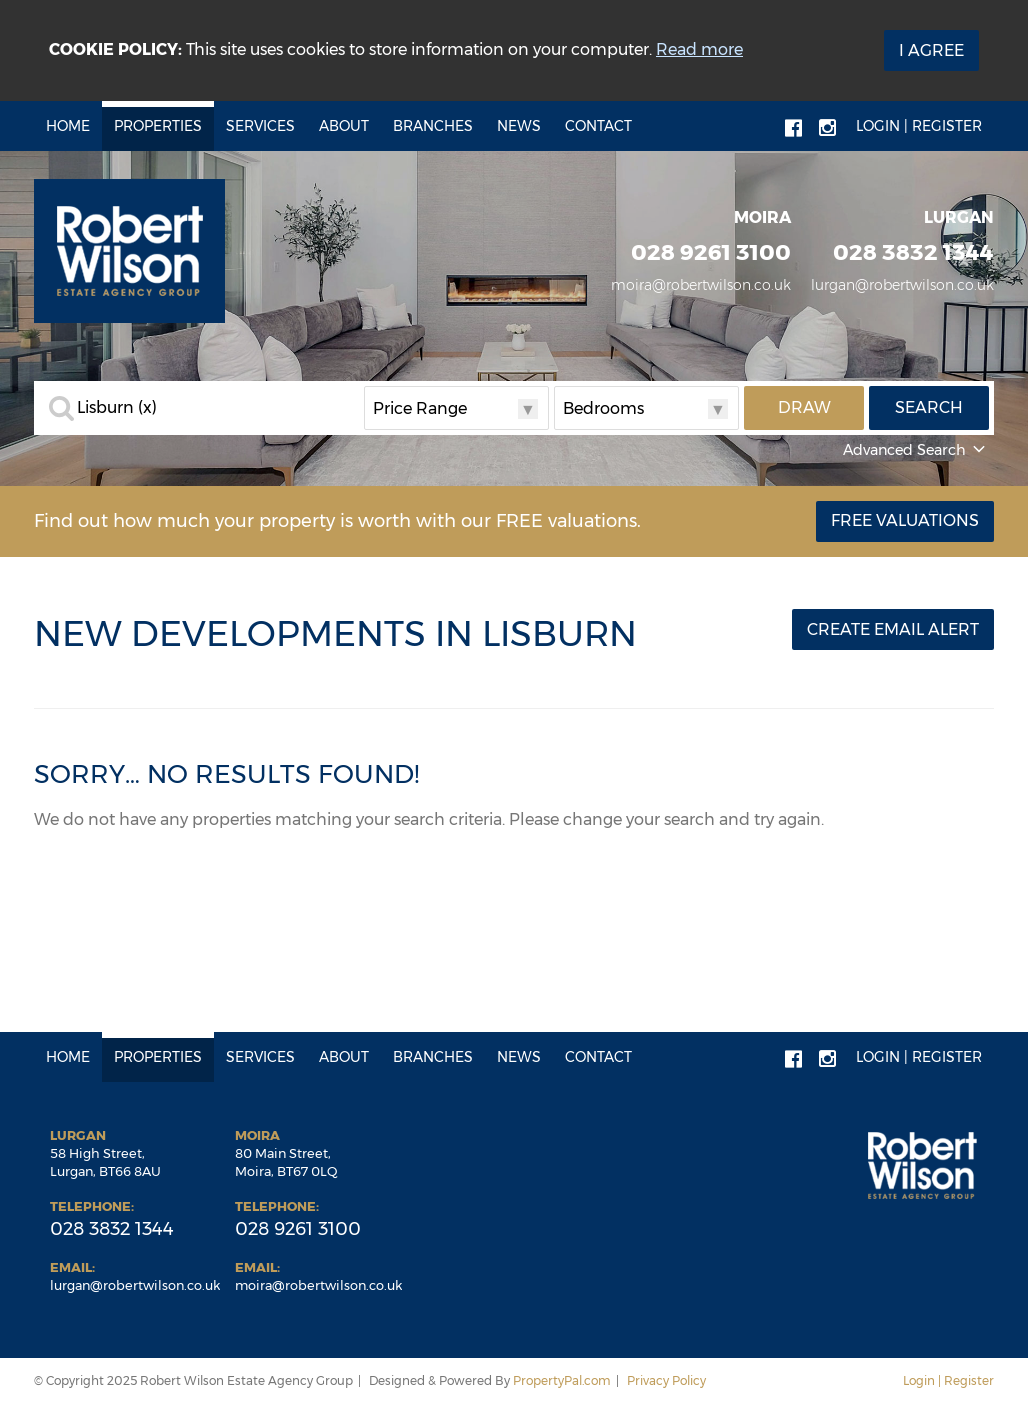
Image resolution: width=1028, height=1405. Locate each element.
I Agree (931, 50)
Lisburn (117, 408)
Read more (699, 49)
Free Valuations (905, 520)
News (519, 126)
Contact (598, 126)
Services (260, 126)
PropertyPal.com (562, 1380)
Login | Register (919, 126)
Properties (158, 126)
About (344, 126)
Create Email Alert (893, 629)
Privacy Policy (666, 1380)
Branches (433, 126)
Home (68, 126)
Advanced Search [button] (916, 450)
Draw (804, 407)
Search (929, 407)
